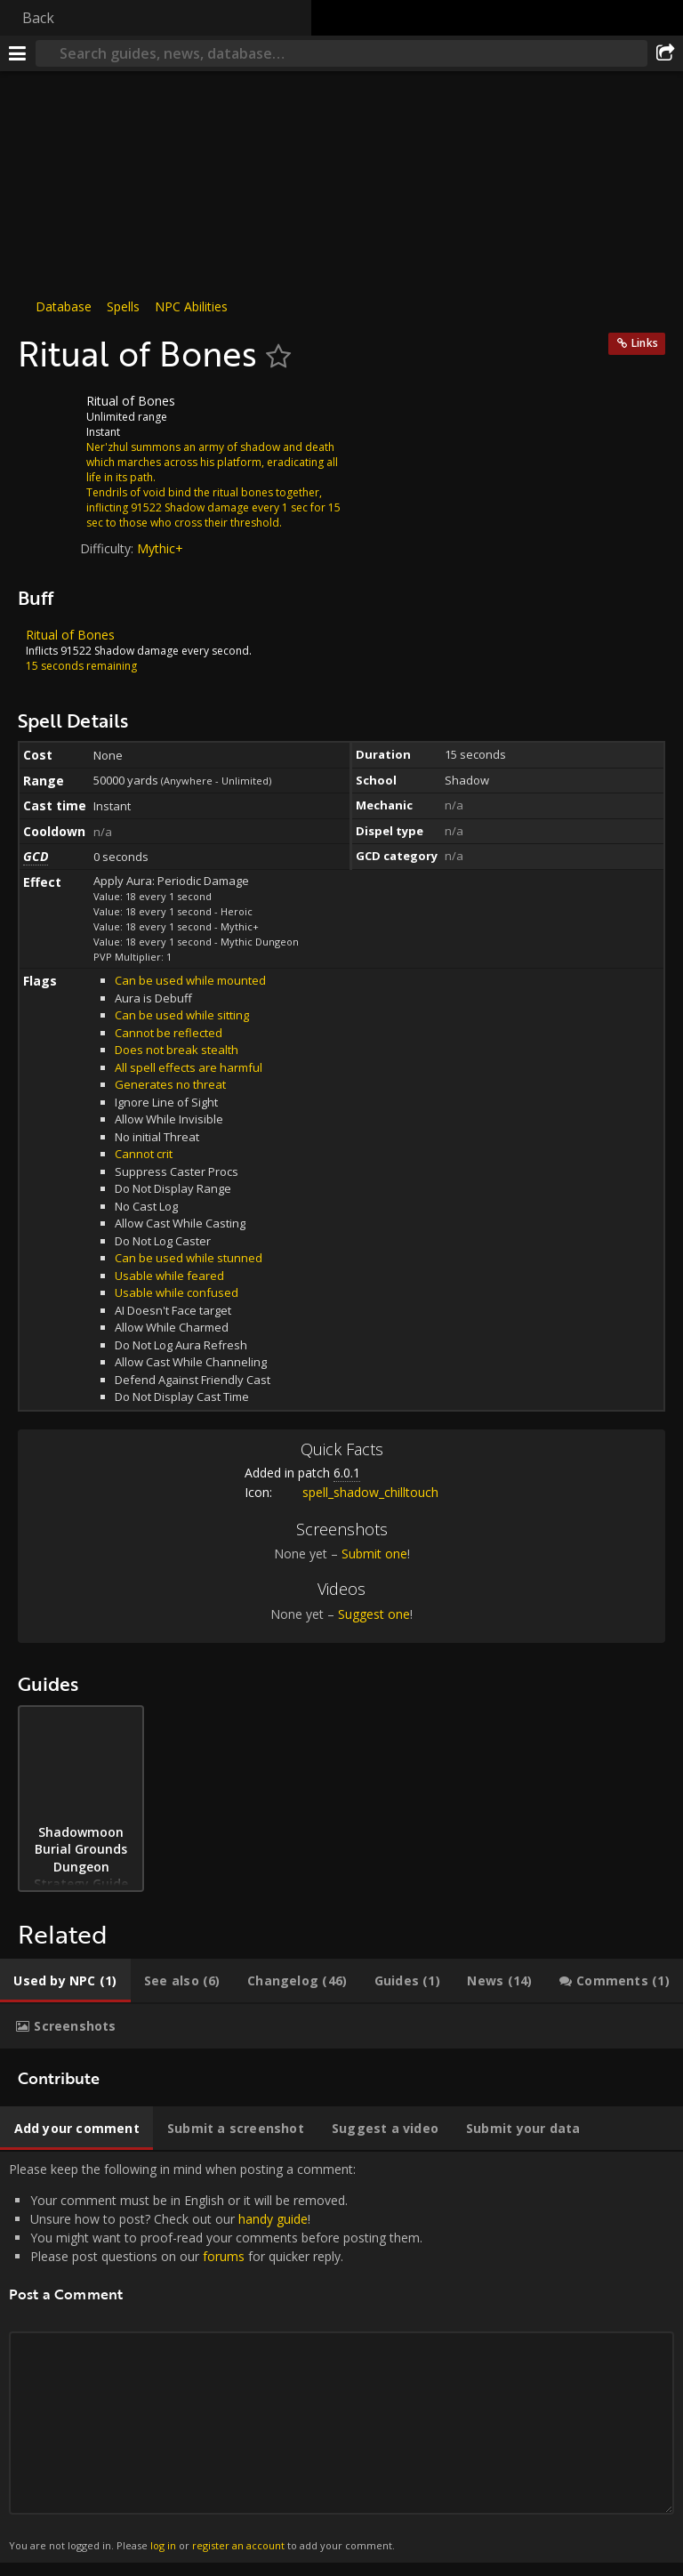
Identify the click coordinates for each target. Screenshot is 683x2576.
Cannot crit (144, 1154)
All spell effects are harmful (188, 1067)
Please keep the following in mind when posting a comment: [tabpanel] (341, 2357)
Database (64, 306)
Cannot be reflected (168, 1033)
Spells (123, 306)
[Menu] (18, 53)
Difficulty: (108, 548)
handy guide (273, 2218)
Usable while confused (176, 1292)
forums (224, 2256)
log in (163, 2545)
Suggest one (374, 1614)
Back (38, 18)
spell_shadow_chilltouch (357, 1492)
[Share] (665, 53)
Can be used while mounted (190, 980)
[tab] (65, 1981)
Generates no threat (170, 1084)
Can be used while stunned (188, 1258)
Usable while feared (169, 1276)
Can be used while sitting (182, 1015)
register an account (238, 2545)
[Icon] (48, 414)
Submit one (374, 1553)
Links (644, 342)
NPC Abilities (191, 306)
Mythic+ (160, 548)
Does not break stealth (176, 1050)
